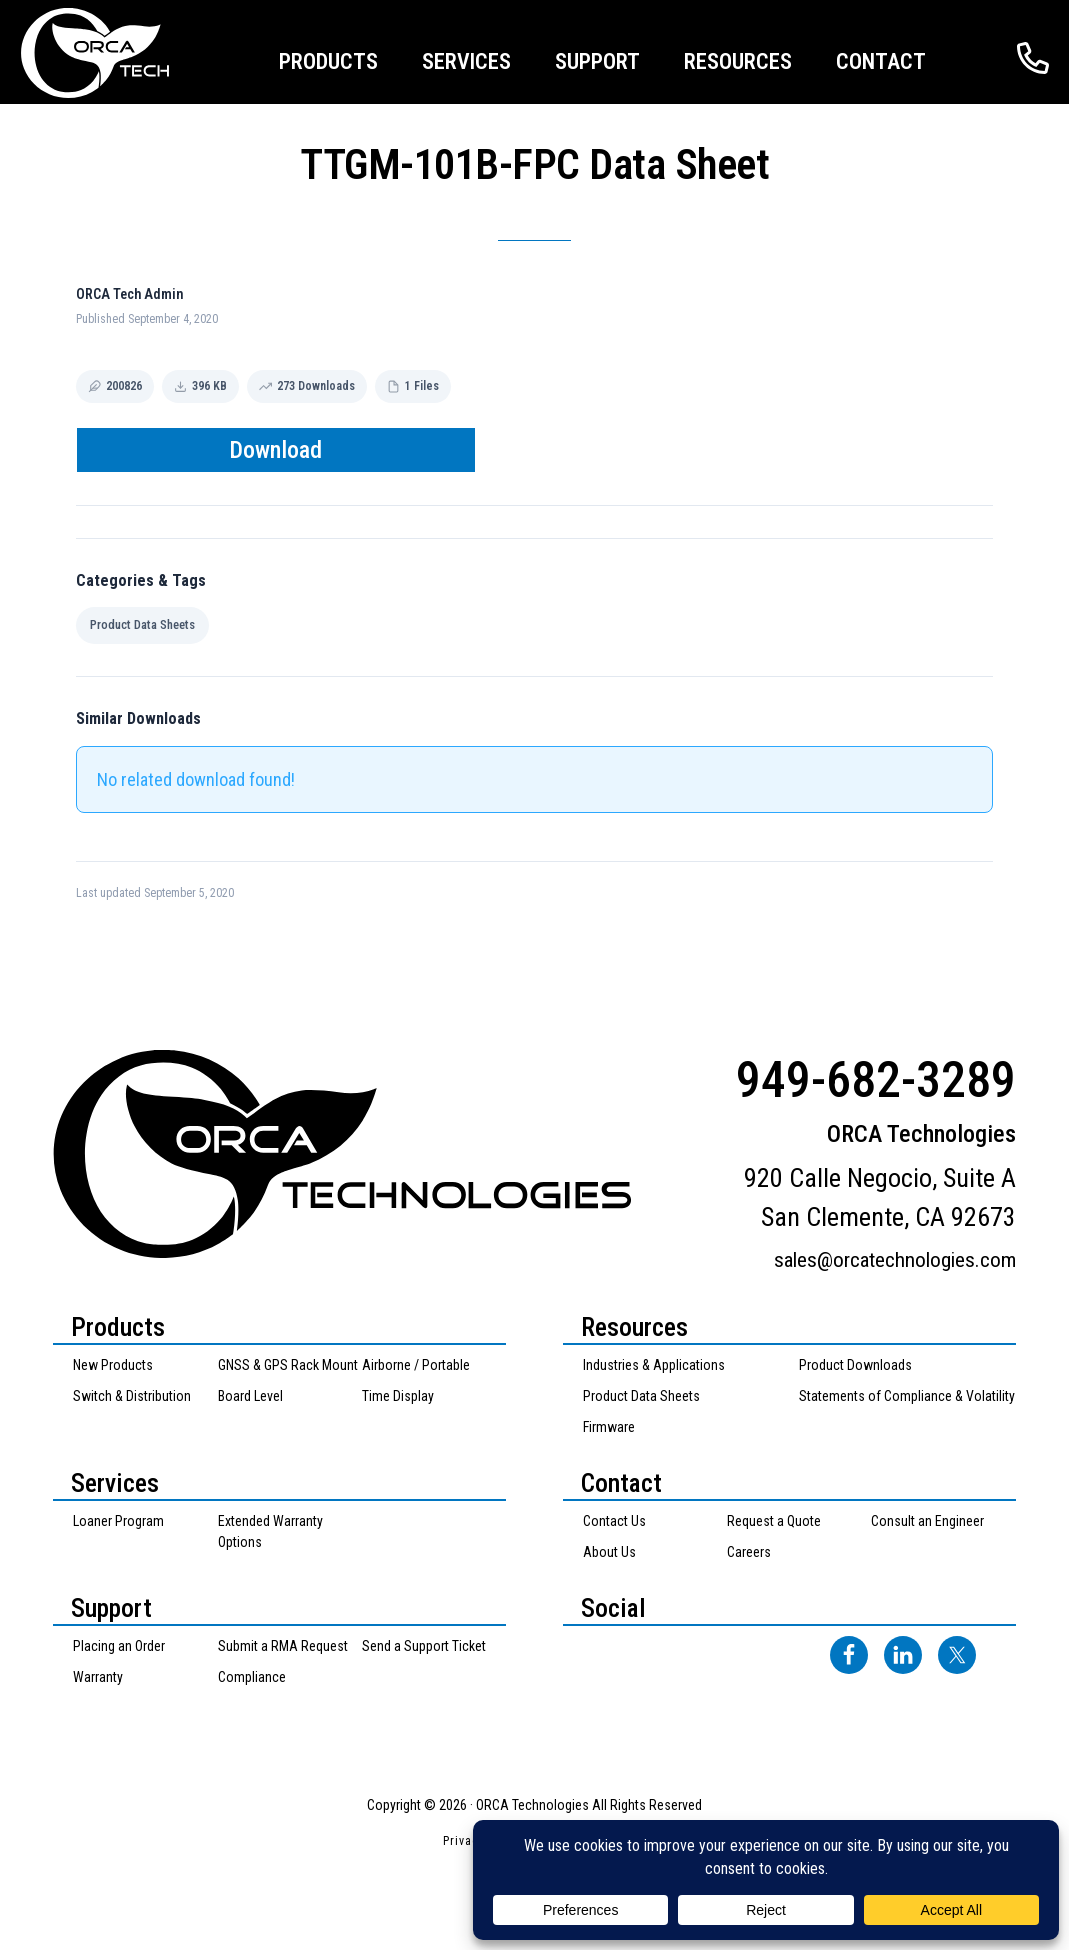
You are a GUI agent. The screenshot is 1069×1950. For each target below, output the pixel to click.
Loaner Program (118, 1521)
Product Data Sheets (142, 624)
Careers (749, 1552)
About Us (609, 1552)
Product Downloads (855, 1365)
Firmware (609, 1427)
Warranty (98, 1677)
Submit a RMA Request (283, 1646)
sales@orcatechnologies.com (895, 1260)
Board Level (250, 1396)
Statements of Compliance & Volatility (907, 1396)
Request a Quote (774, 1521)
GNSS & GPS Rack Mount (288, 1365)
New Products (113, 1365)
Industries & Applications (654, 1365)
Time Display (398, 1396)
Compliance (252, 1677)
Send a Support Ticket (424, 1646)
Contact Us (614, 1521)
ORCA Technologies (120, 53)
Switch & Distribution (132, 1396)
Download (275, 450)
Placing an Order (119, 1646)
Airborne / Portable (416, 1365)
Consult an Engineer (927, 1521)
